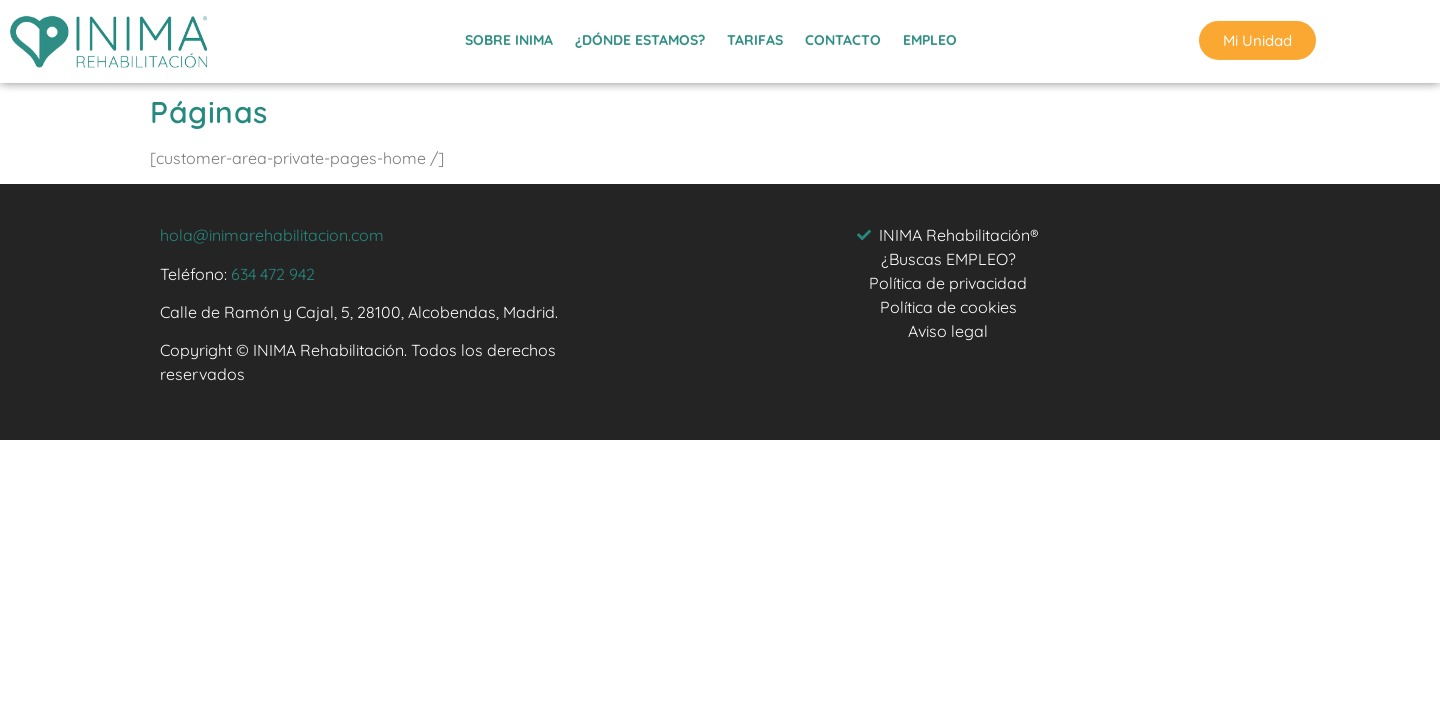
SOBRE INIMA (509, 37)
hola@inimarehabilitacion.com (272, 235)
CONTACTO (843, 37)
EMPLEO (930, 37)
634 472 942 (273, 274)
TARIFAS (755, 37)
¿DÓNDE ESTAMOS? (640, 37)
